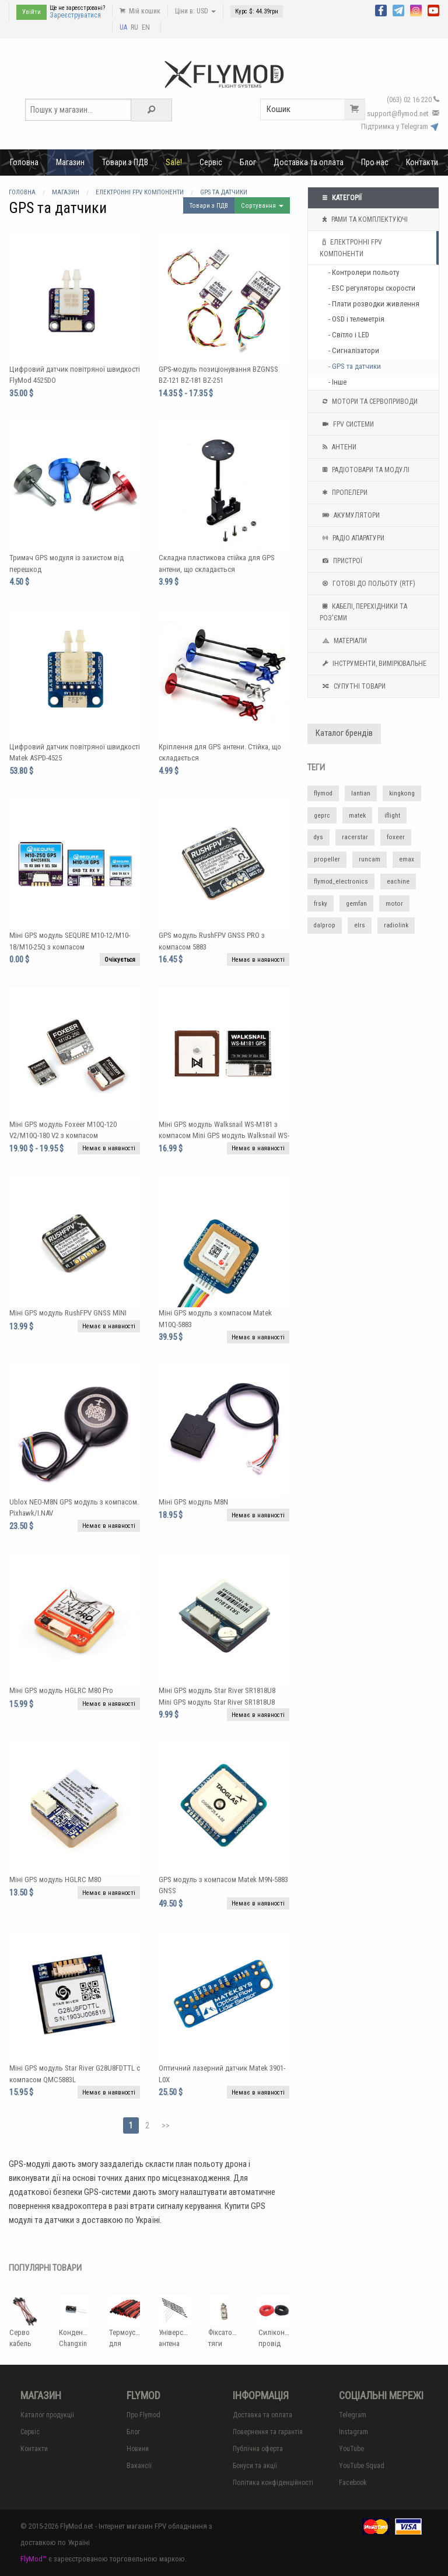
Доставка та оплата (309, 162)
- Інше (337, 382)
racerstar (355, 837)
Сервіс (211, 162)
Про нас (374, 162)
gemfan (356, 903)
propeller (327, 859)
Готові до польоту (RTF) (367, 583)
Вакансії (139, 2466)
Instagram (353, 2432)
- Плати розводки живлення (373, 303)
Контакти (422, 162)
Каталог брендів (344, 733)
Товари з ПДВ (125, 162)
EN (146, 27)
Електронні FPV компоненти (351, 247)
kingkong (402, 793)
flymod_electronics (341, 881)
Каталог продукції (47, 2415)
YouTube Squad (361, 2466)
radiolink (396, 925)
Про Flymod (143, 2415)
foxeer (396, 837)
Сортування (262, 206)
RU (134, 27)
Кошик (316, 109)
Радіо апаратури (352, 538)
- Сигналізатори (353, 350)
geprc (322, 815)
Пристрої (341, 560)
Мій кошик (140, 11)
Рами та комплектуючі (364, 219)
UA (123, 27)
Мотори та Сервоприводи (369, 401)
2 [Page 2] (147, 2125)
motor (394, 903)
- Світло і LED (348, 334)
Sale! (174, 162)
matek (357, 815)
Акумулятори (350, 515)
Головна (24, 162)
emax (406, 859)
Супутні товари (353, 686)
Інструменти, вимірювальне (373, 663)
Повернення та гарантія (268, 2432)
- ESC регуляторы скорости (371, 288)
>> (166, 2125)
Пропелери (344, 492)
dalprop (324, 925)
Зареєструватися (75, 15)
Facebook (353, 2483)
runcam (369, 859)
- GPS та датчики (354, 366)
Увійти (31, 12)
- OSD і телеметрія (356, 319)
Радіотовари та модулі (365, 469)
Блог (248, 162)
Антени (338, 447)
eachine (398, 881)
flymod (323, 793)
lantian (360, 793)
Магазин (70, 162)
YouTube (351, 2449)
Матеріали (343, 640)
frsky (320, 903)
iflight (392, 815)
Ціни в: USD (195, 11)
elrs (359, 925)
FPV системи (347, 424)
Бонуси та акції (255, 2466)
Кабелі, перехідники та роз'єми (363, 611)
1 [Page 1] (131, 2125)
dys (318, 837)
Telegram (352, 2415)
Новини (138, 2449)
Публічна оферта (258, 2449)
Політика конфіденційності (273, 2483)
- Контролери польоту (363, 272)
